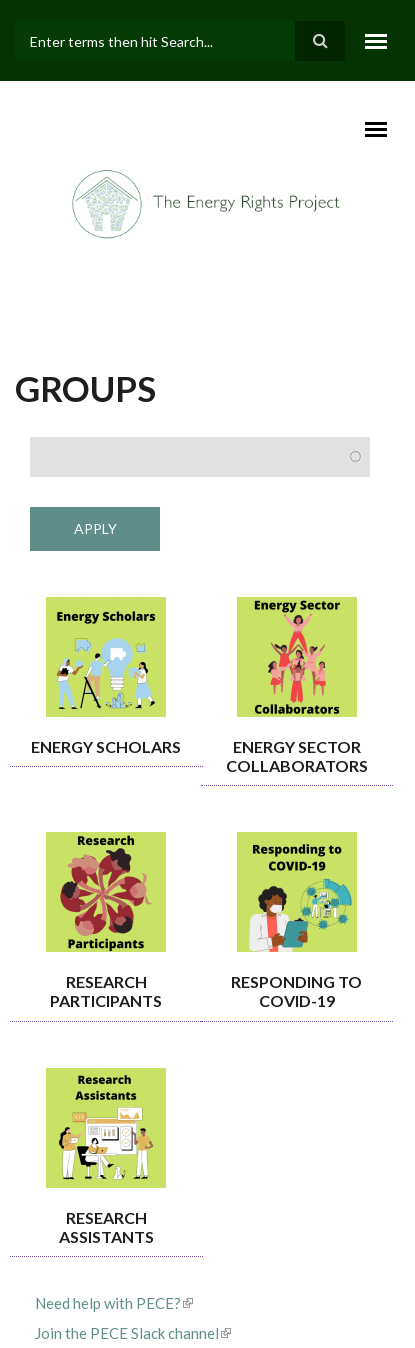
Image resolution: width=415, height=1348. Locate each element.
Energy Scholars (106, 746)
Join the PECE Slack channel (133, 1333)
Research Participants (106, 991)
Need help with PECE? (114, 1303)
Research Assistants (106, 1227)
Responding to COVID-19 (296, 991)
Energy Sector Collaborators (297, 756)
